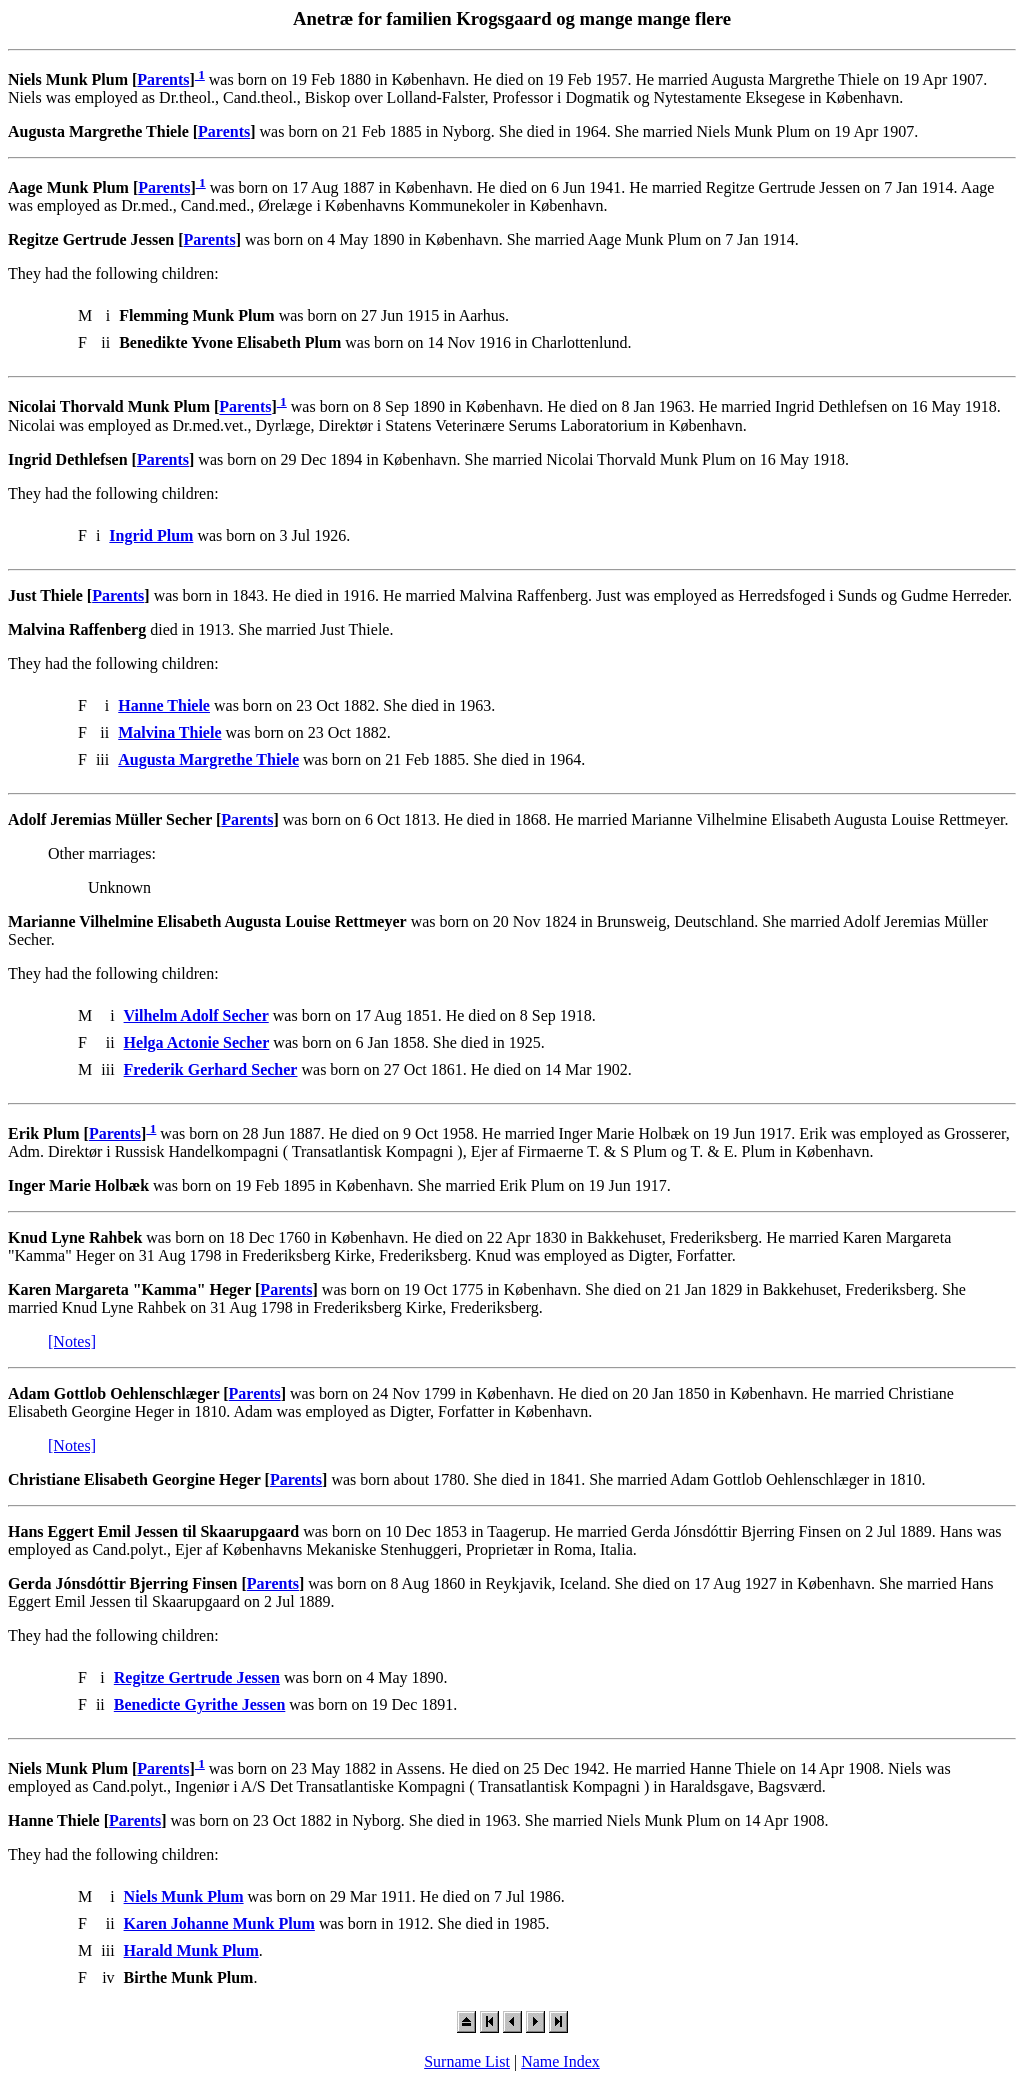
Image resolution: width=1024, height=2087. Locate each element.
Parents (163, 79)
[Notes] (72, 1341)
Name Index (560, 2061)
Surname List (467, 2061)
